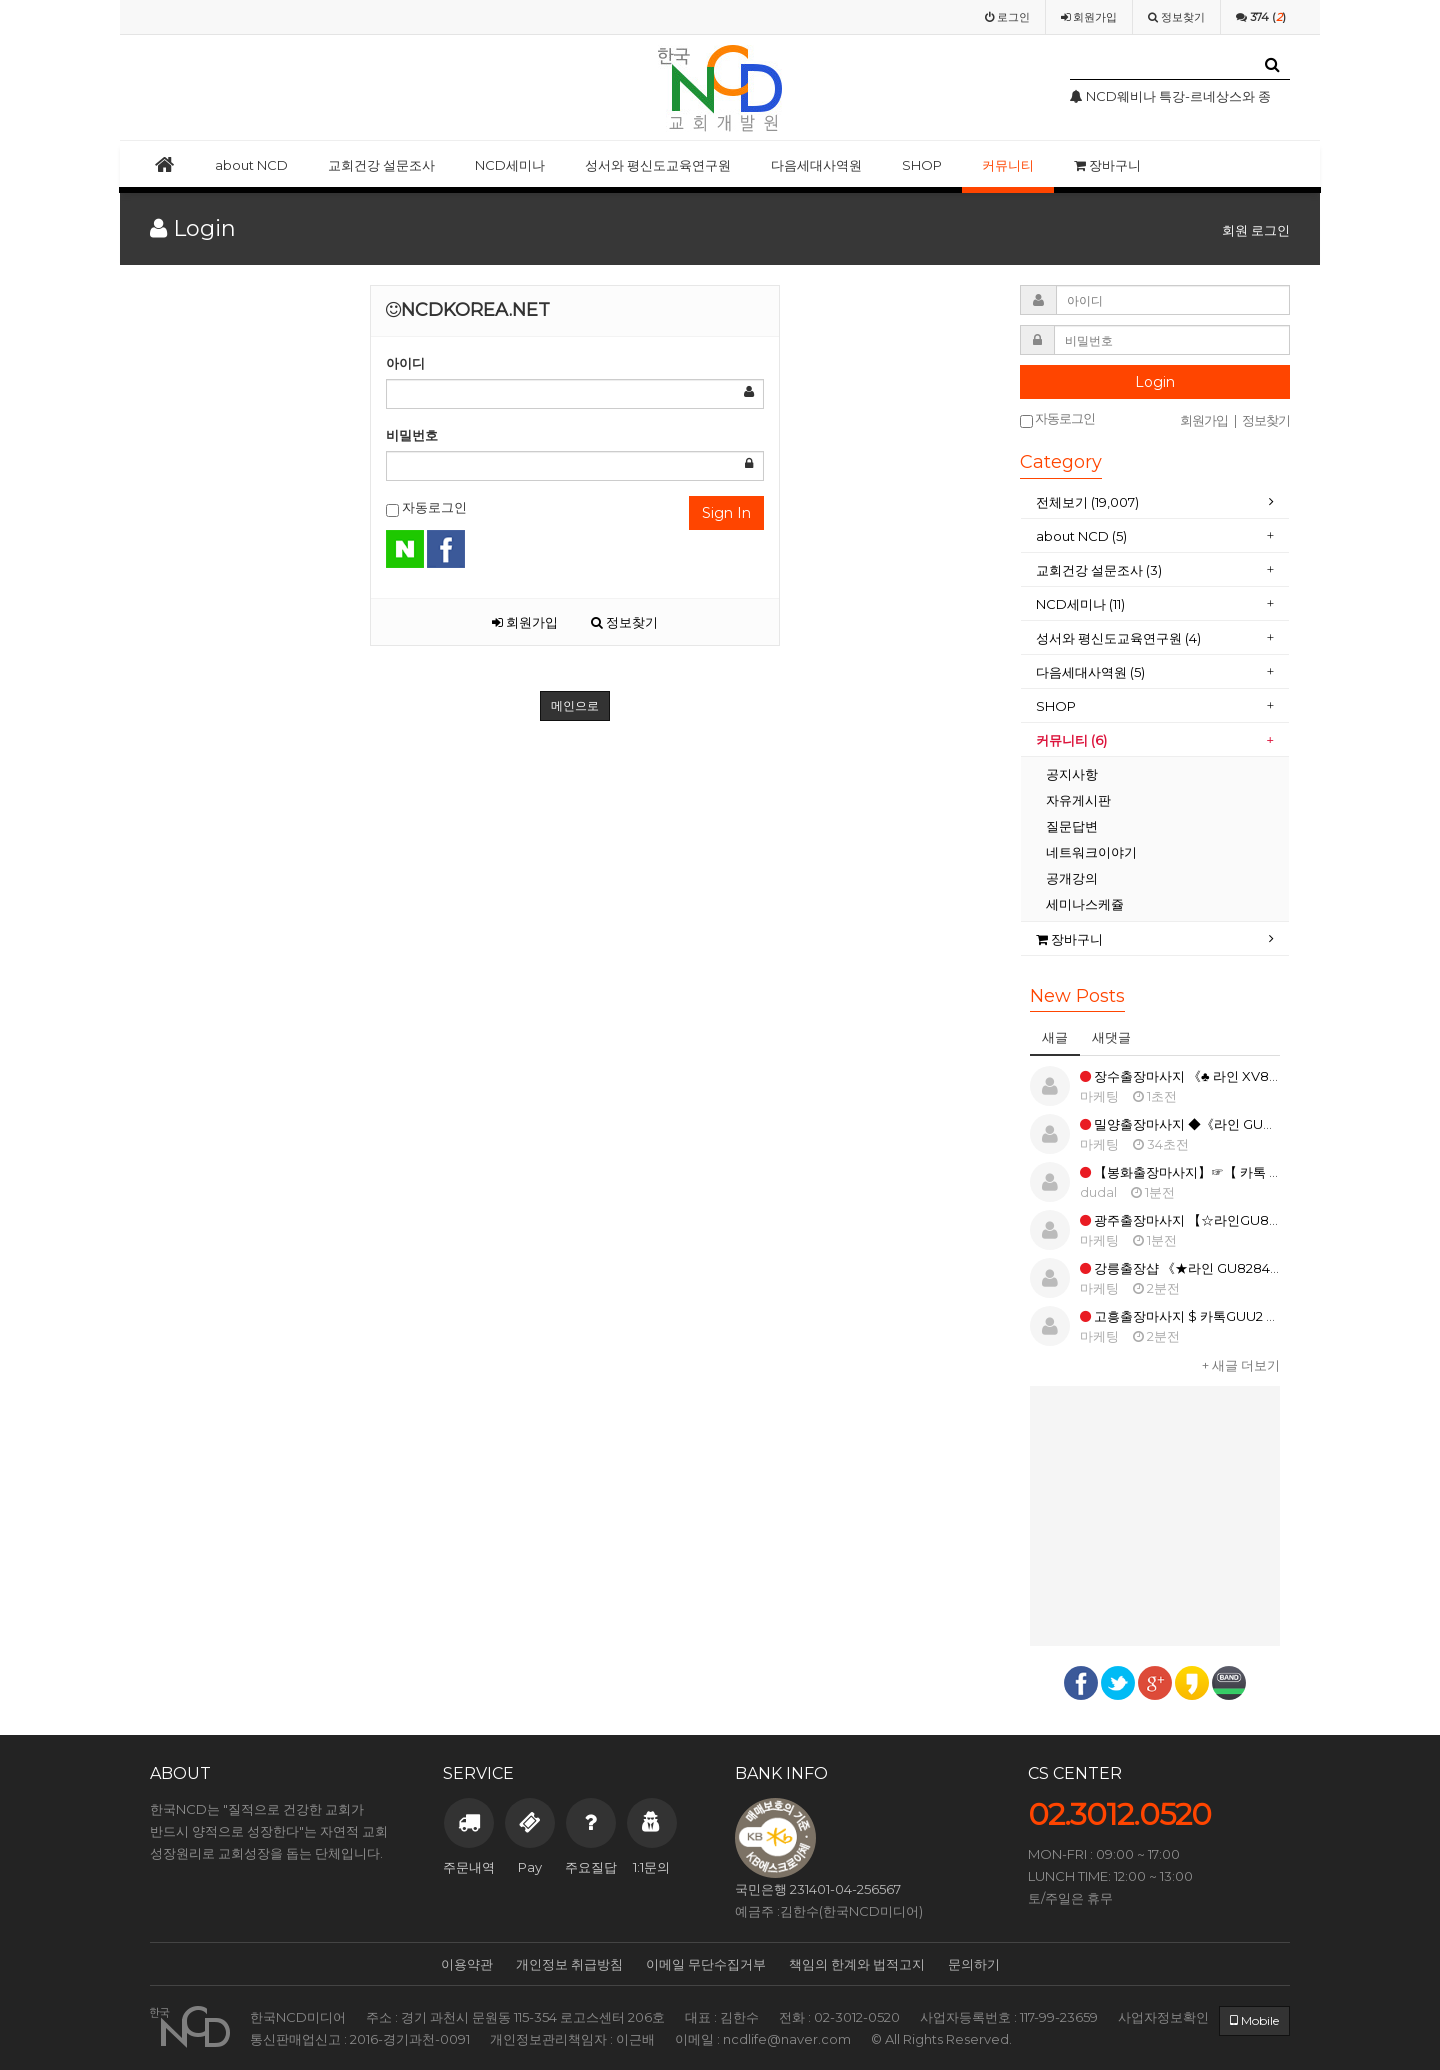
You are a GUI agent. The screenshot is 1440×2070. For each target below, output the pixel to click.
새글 (1055, 1037)
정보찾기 (624, 622)
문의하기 (974, 1964)
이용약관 (467, 1964)
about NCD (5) (1081, 536)
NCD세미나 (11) (1082, 604)
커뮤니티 (1008, 165)
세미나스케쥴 (1085, 904)
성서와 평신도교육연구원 (658, 165)
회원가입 (525, 622)
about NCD (251, 165)
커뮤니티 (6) (1071, 740)
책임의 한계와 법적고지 (857, 1964)
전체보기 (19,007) (1087, 502)
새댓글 (1111, 1037)
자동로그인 (426, 508)
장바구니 (1107, 165)
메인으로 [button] (575, 705)
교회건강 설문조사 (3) (1099, 570)
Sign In (726, 513)
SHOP (922, 165)
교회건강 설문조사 (381, 165)
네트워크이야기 (1091, 852)
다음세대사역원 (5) (1090, 672)
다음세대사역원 (816, 165)
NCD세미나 (510, 165)
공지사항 (1072, 774)
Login (1155, 382)
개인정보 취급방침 (569, 1964)
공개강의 (1072, 878)
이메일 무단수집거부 (706, 1964)
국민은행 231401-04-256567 (818, 1889)
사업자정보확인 (1163, 2017)
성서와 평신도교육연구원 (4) (1120, 638)
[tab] (1155, 502)
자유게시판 (1078, 800)
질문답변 (1072, 826)
